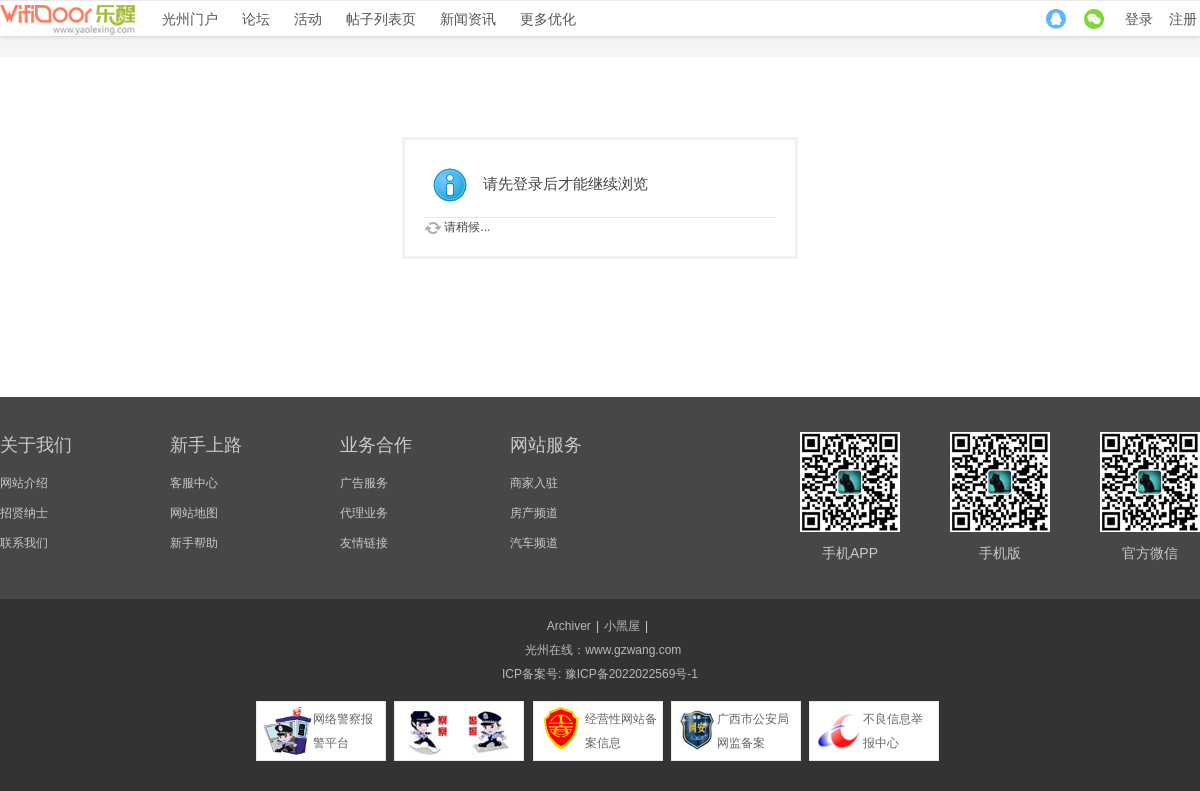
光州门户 (190, 19)
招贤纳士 (24, 513)
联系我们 (24, 543)
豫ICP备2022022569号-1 (631, 674)
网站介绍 (24, 483)
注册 (1183, 19)
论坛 (256, 19)
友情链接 (364, 543)
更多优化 (548, 19)
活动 (308, 19)
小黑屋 (622, 626)
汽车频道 (534, 543)
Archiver (569, 626)
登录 (1139, 19)
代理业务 (364, 513)
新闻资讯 (468, 19)
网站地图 (194, 513)
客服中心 (194, 483)
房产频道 (534, 513)
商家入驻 (534, 483)
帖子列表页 (381, 19)
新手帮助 (194, 543)
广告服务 (364, 483)
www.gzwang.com (633, 650)
